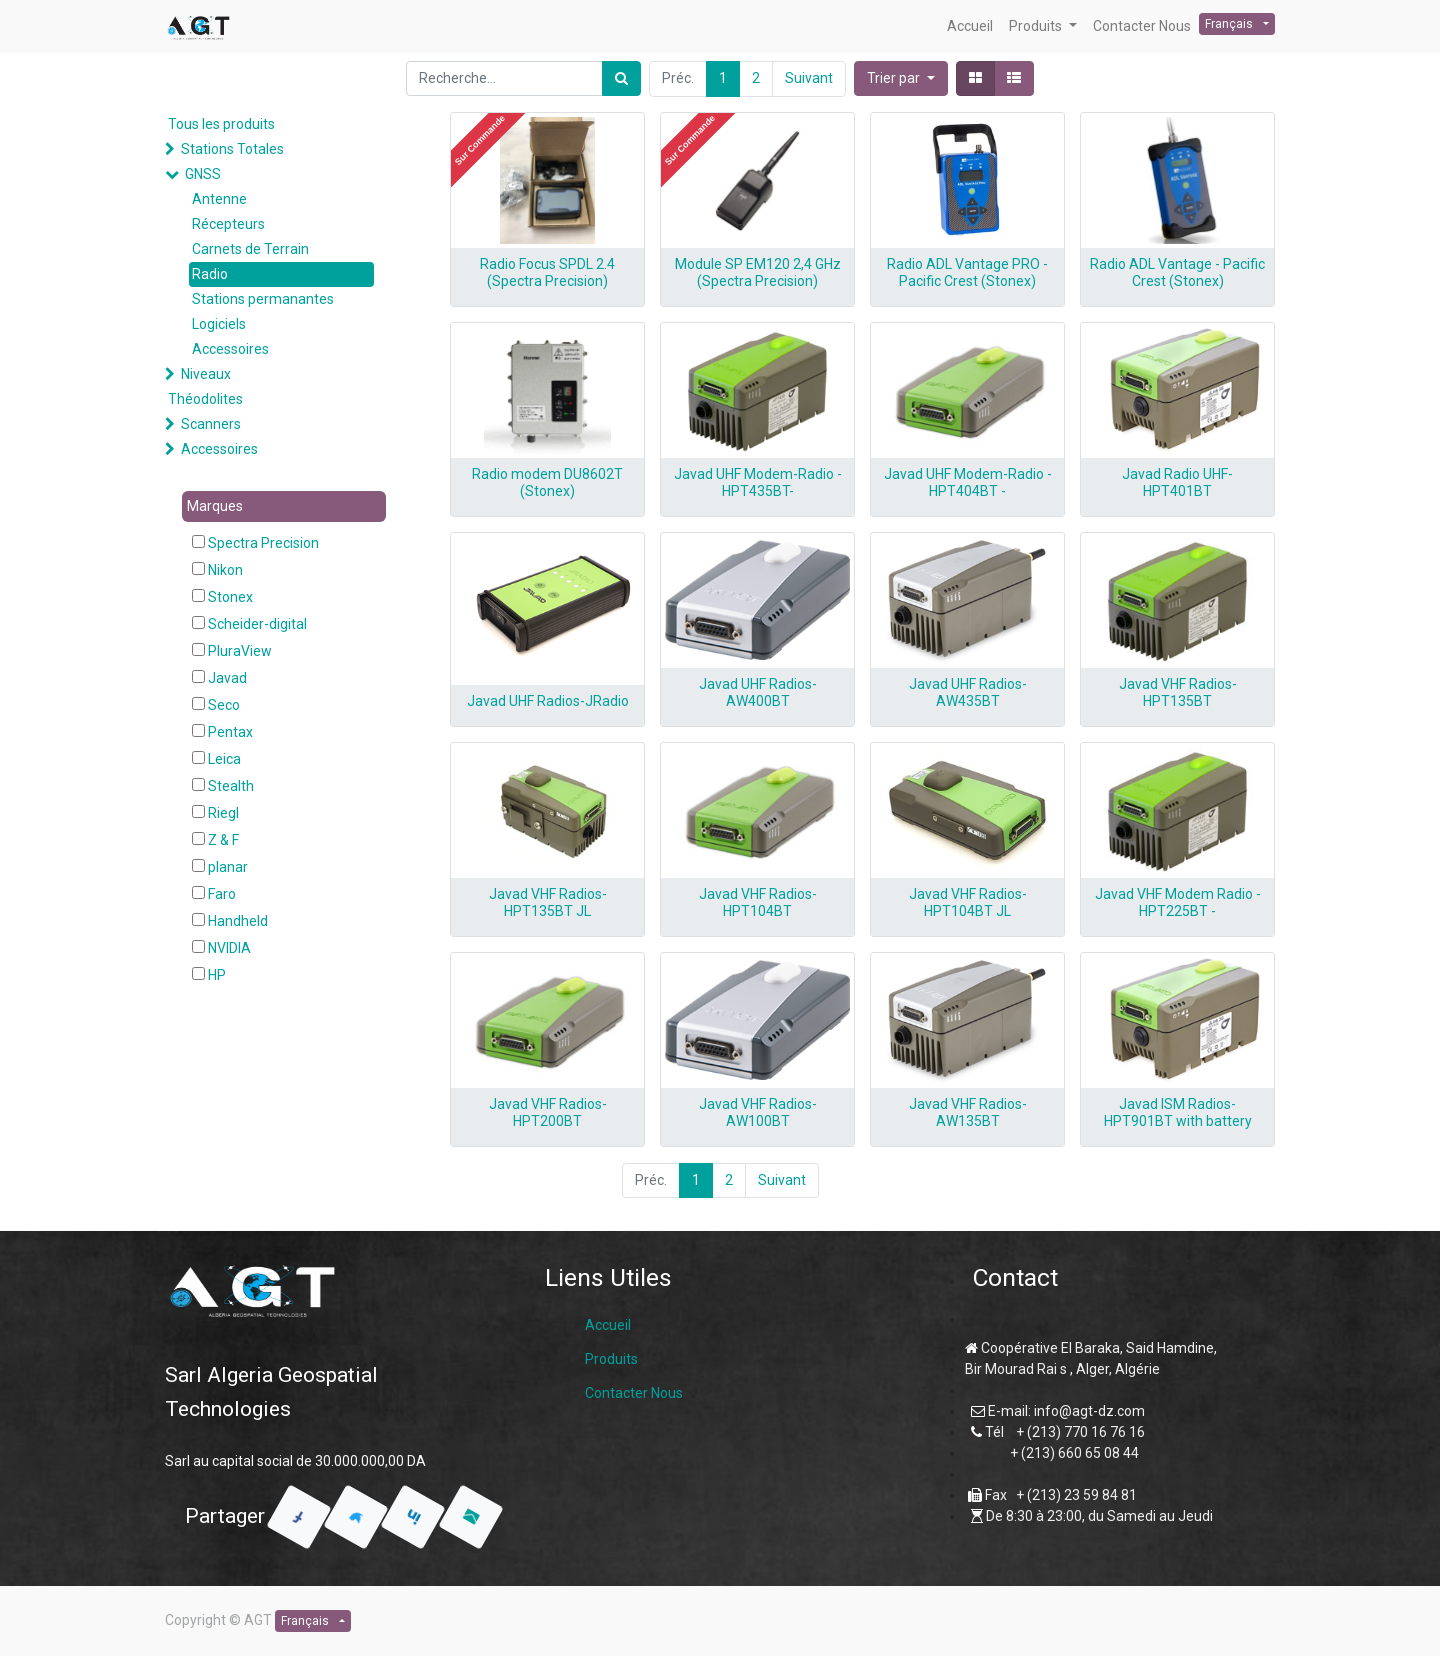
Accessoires (230, 349)
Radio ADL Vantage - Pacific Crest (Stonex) (1177, 272)
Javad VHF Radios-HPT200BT (548, 1112)
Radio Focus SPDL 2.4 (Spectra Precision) (547, 272)
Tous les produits (221, 124)
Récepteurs (228, 224)
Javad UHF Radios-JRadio (548, 701)
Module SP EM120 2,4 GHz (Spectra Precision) (758, 272)
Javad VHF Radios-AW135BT (968, 1112)
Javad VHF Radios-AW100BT (758, 1112)
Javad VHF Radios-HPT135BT (1178, 692)
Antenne (219, 199)
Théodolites (205, 399)
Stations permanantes (263, 299)
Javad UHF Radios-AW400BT (758, 692)
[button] (901, 78)
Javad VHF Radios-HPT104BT (758, 902)
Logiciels (219, 324)
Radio (210, 274)
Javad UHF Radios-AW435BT (968, 692)
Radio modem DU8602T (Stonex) (547, 482)
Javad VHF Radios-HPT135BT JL (548, 902)
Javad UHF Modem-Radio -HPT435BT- (758, 482)
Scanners (211, 424)
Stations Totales (232, 149)
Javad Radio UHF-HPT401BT (1177, 482)
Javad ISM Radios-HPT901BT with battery (1178, 1112)
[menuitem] (970, 26)
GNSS (203, 174)
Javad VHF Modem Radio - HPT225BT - (1178, 902)
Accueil (608, 1325)
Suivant (809, 78)
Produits (611, 1359)
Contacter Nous (634, 1393)
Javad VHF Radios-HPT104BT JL (968, 902)
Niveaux (206, 374)
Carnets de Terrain (250, 249)
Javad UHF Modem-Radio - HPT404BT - (968, 482)
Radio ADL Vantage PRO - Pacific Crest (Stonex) (967, 272)
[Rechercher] (621, 78)
